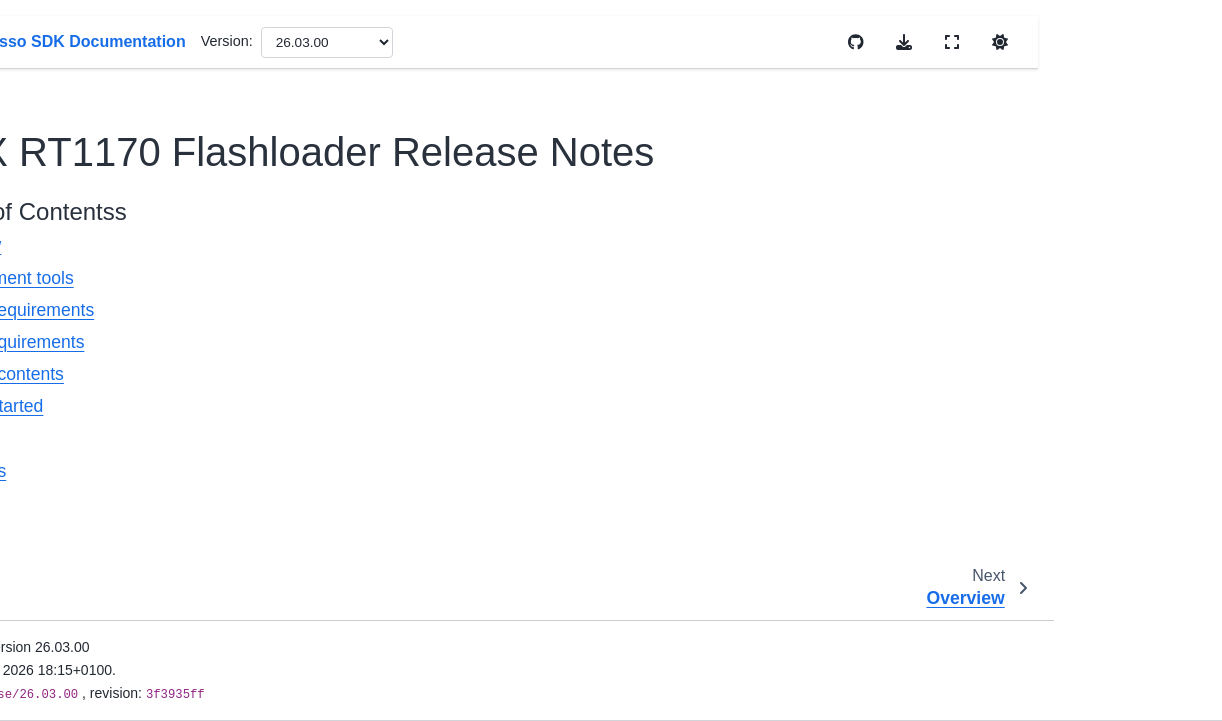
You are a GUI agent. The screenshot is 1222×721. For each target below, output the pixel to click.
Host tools (379, 471)
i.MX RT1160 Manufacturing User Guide (137, 141)
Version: (639, 41)
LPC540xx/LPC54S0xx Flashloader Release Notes (147, 458)
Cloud (61, 648)
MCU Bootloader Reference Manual (133, 604)
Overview (376, 245)
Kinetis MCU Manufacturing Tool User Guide (134, 378)
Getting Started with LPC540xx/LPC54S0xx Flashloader (147, 537)
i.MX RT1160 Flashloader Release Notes (140, 61)
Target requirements (418, 342)
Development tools (413, 278)
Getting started (397, 406)
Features (374, 439)
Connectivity (81, 680)
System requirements (423, 310)
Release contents (408, 374)
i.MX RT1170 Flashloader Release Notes (143, 220)
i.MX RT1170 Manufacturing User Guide (137, 299)
